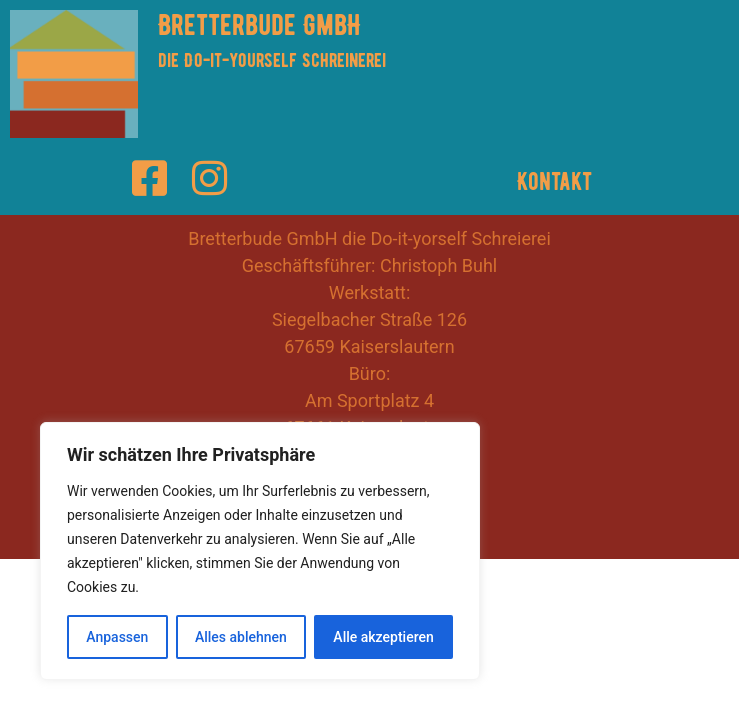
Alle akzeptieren (383, 637)
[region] (260, 551)
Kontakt (554, 181)
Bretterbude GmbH (260, 24)
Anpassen (117, 637)
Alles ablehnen (241, 637)
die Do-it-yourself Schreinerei (272, 60)
